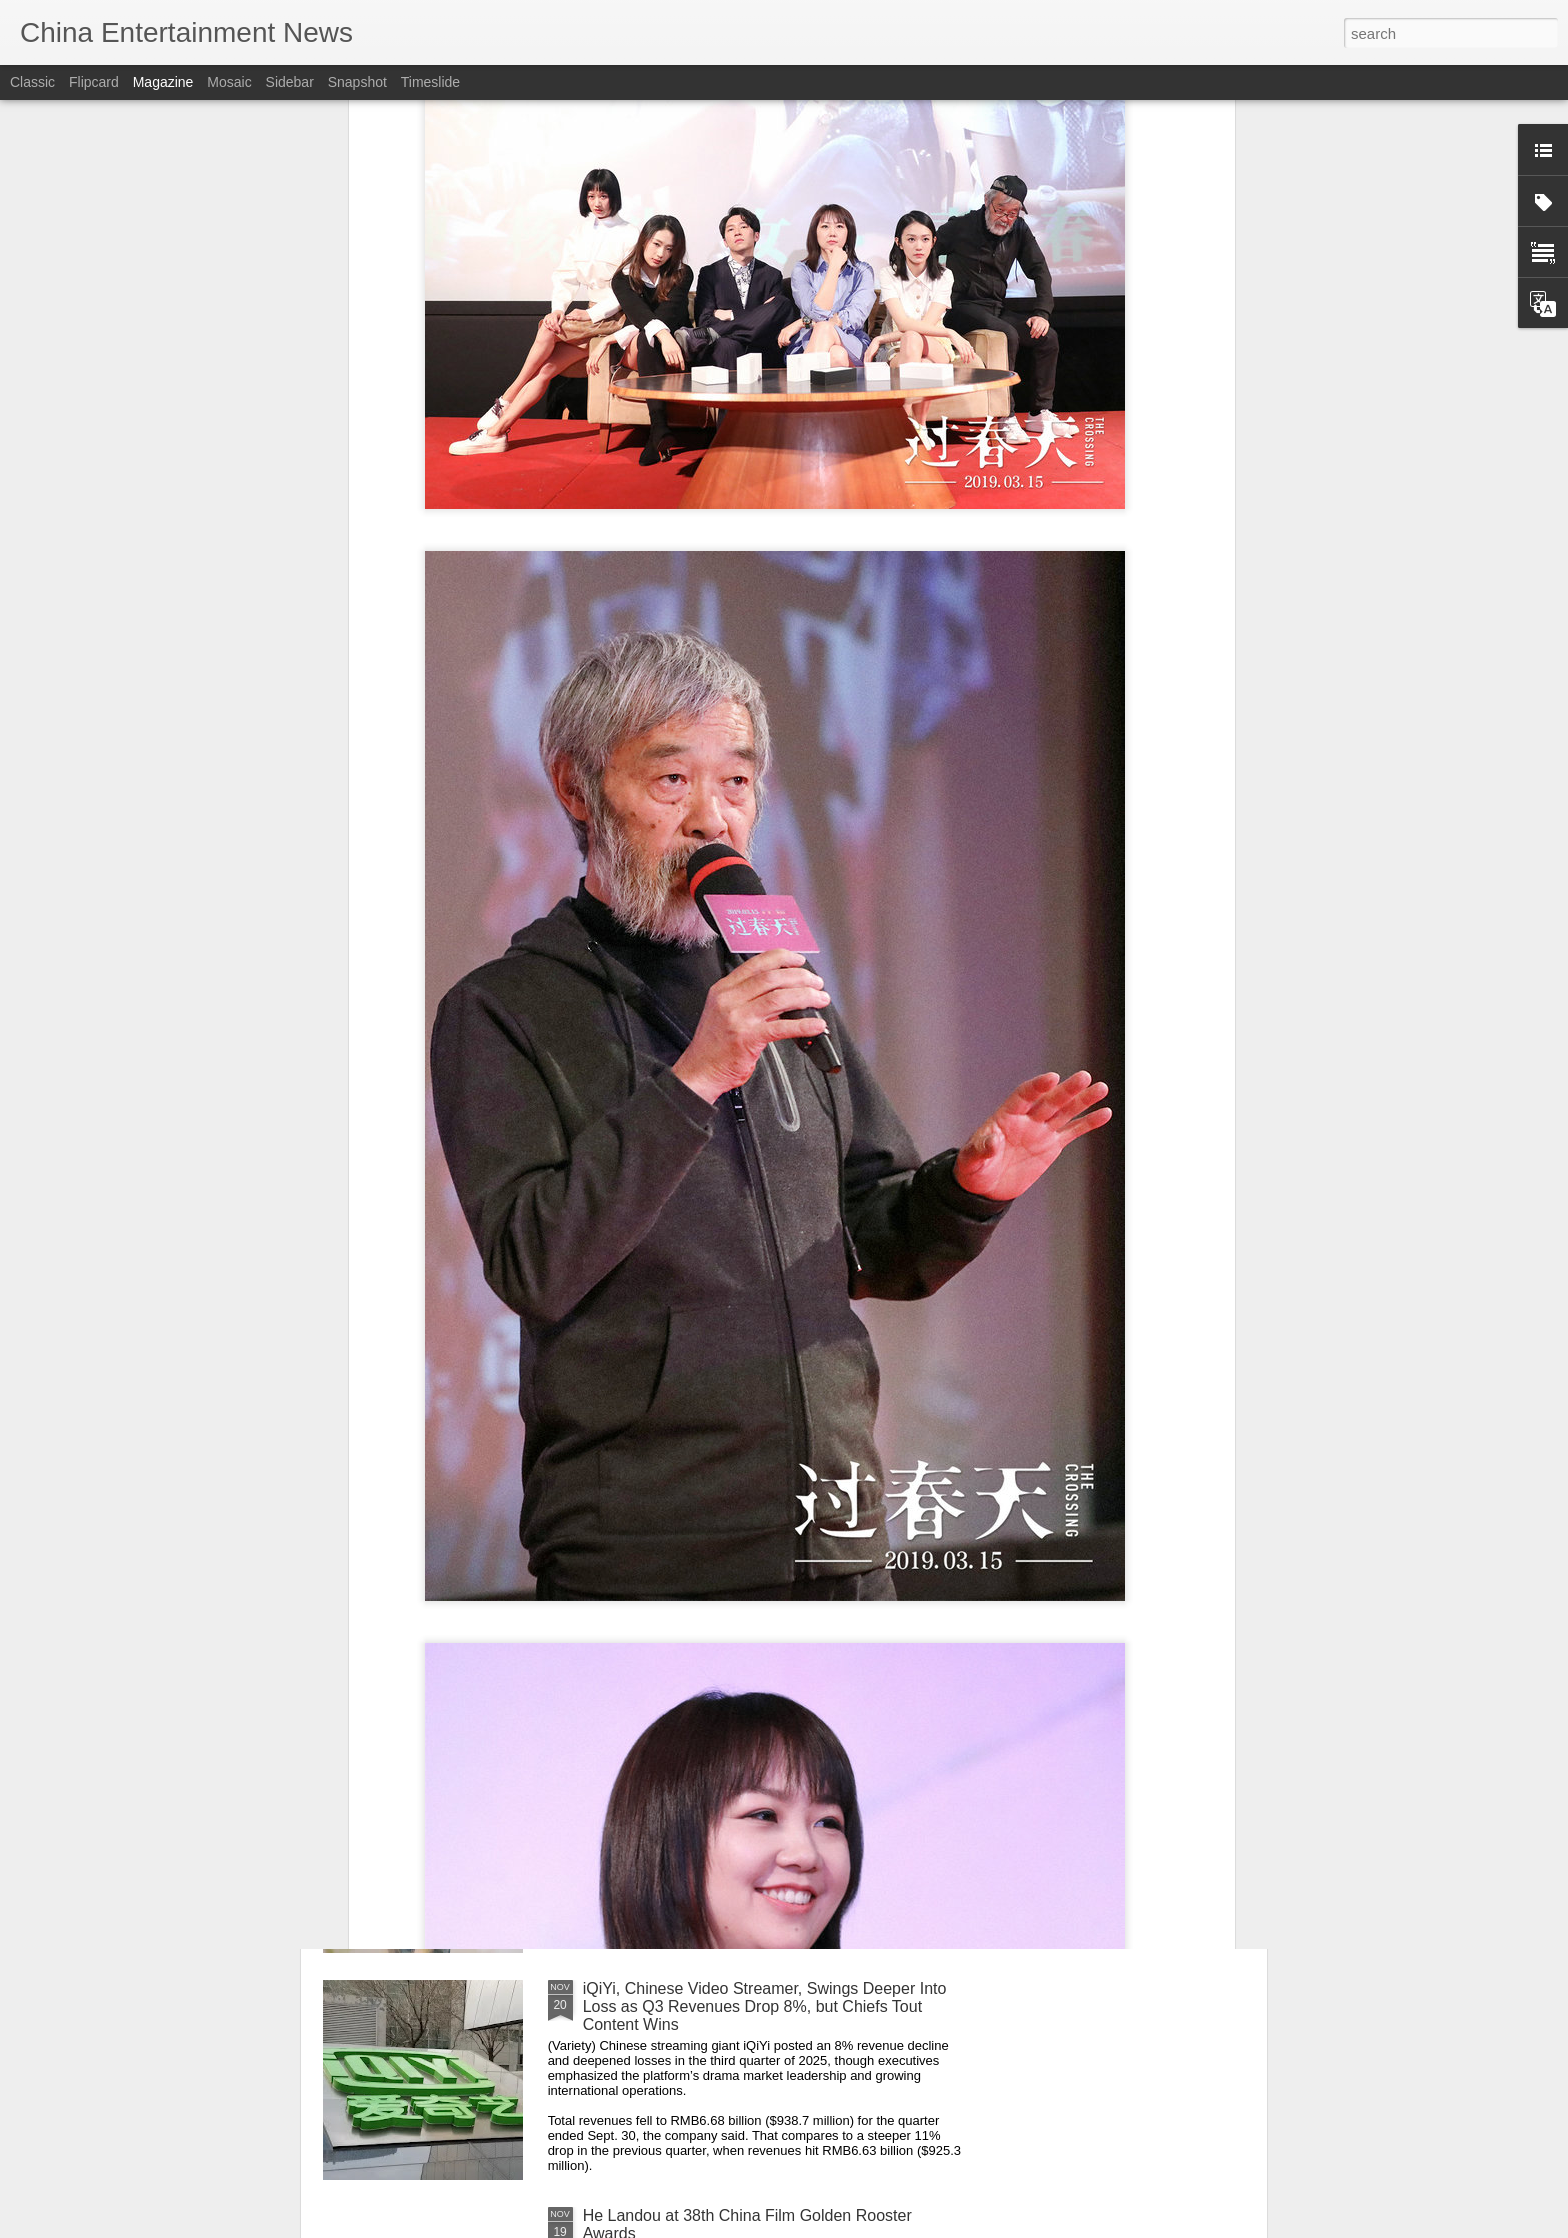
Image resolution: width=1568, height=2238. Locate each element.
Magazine (163, 82)
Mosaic (229, 82)
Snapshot (357, 82)
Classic (32, 82)
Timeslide (430, 82)
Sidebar (290, 82)
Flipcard (94, 82)
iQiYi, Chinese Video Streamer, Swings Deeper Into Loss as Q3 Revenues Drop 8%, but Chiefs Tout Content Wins (765, 2006)
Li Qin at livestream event (673, 1761)
